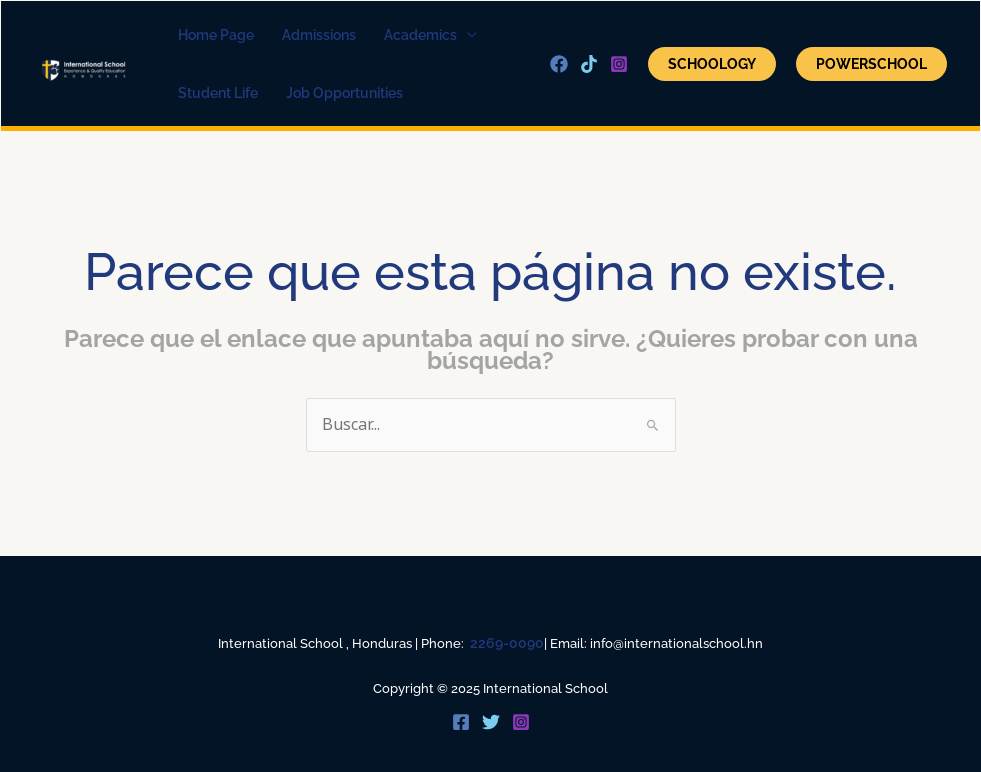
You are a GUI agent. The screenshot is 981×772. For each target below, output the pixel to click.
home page (216, 35)
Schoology (712, 64)
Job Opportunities (344, 93)
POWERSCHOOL (871, 64)
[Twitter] (491, 722)
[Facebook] (559, 64)
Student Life (218, 93)
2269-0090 (507, 643)
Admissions (319, 35)
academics (420, 35)
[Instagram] (619, 64)
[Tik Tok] (589, 64)
